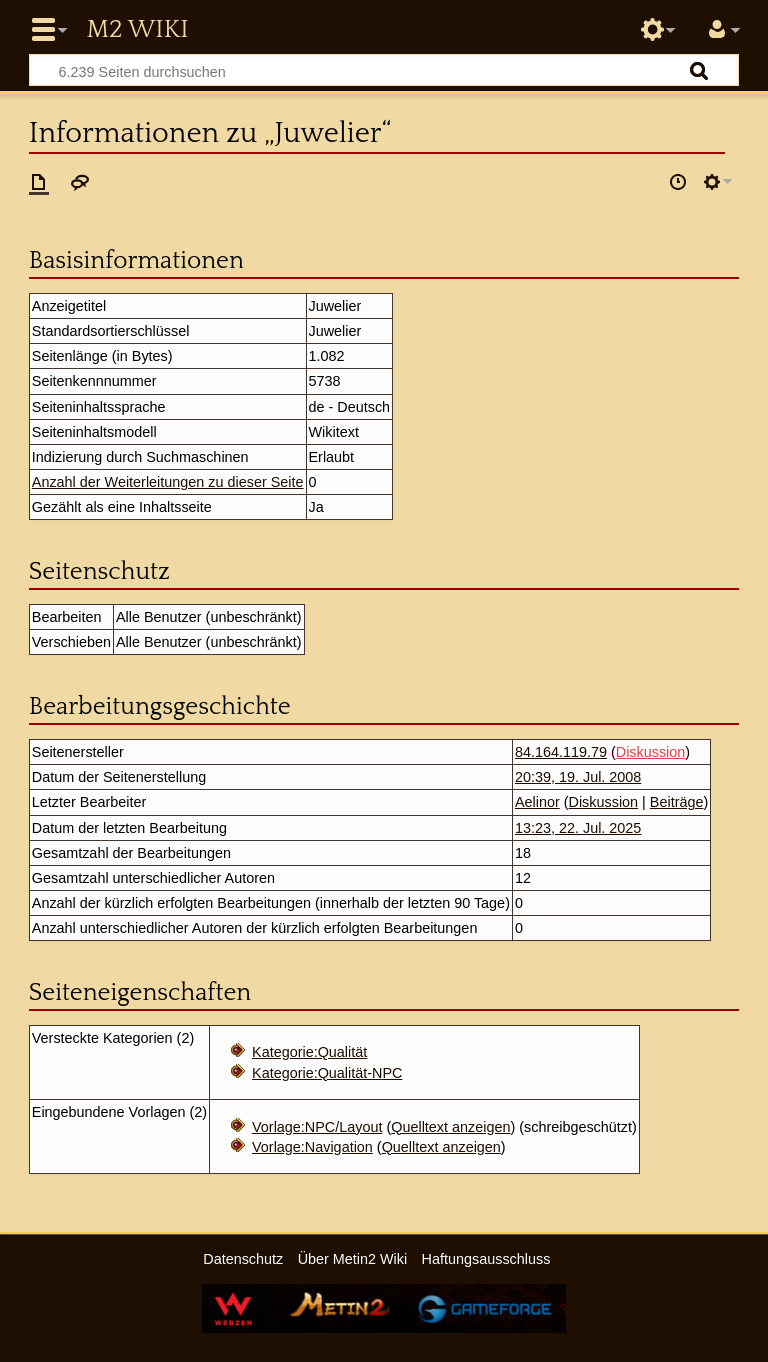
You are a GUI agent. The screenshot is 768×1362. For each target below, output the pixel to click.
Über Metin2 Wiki (353, 1259)
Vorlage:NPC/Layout (317, 1127)
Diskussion (651, 752)
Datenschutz (243, 1259)
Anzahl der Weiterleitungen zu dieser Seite (168, 482)
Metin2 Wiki (137, 30)
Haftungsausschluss (486, 1259)
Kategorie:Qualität (309, 1052)
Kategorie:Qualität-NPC (327, 1073)
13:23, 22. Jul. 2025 (578, 828)
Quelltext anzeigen (450, 1127)
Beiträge (677, 802)
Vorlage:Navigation (312, 1147)
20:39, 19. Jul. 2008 (578, 777)
